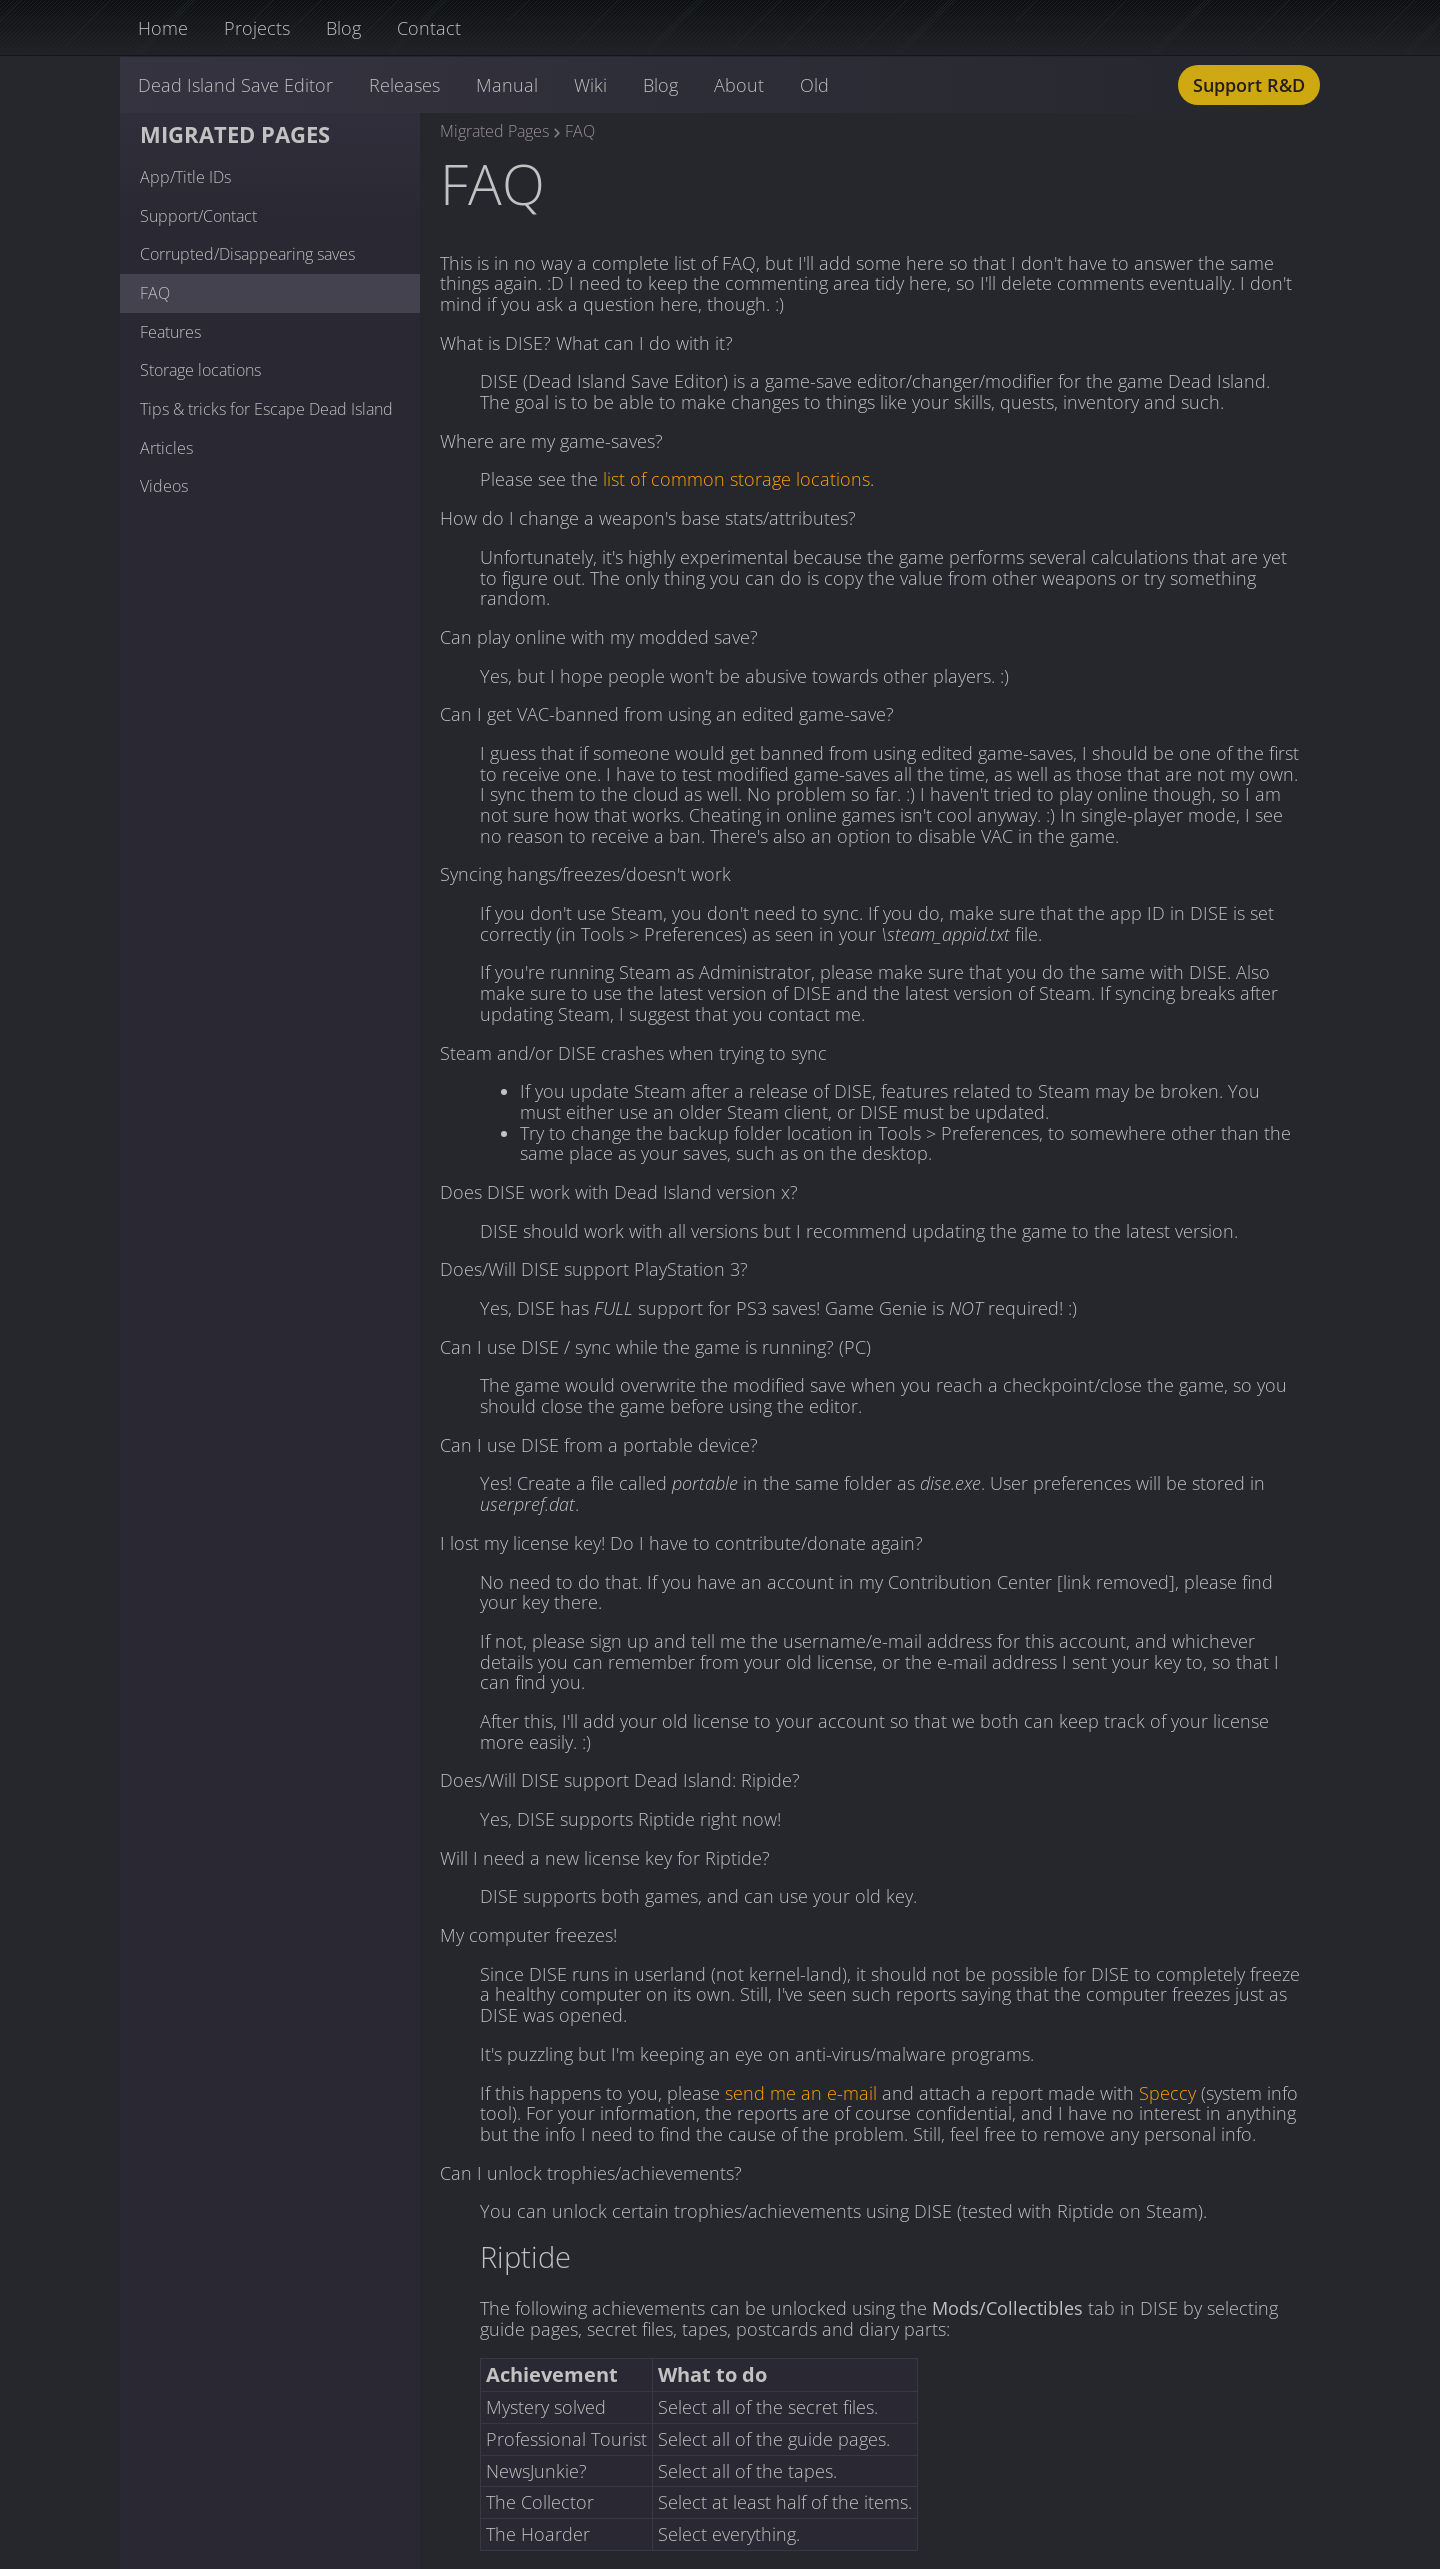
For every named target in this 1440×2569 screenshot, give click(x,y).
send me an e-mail (801, 2093)
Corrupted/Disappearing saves (247, 254)
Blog (343, 28)
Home (163, 28)
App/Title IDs (185, 177)
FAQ (155, 293)
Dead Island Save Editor (235, 85)
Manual (507, 85)
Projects (257, 28)
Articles (166, 448)
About (739, 85)
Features (170, 332)
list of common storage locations (736, 479)
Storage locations (200, 370)
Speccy (1167, 2093)
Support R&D (1249, 85)
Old (814, 85)
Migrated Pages (235, 134)
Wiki (590, 85)
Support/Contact (198, 216)
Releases (404, 85)
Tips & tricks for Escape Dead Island (266, 409)
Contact (429, 28)
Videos (164, 486)
